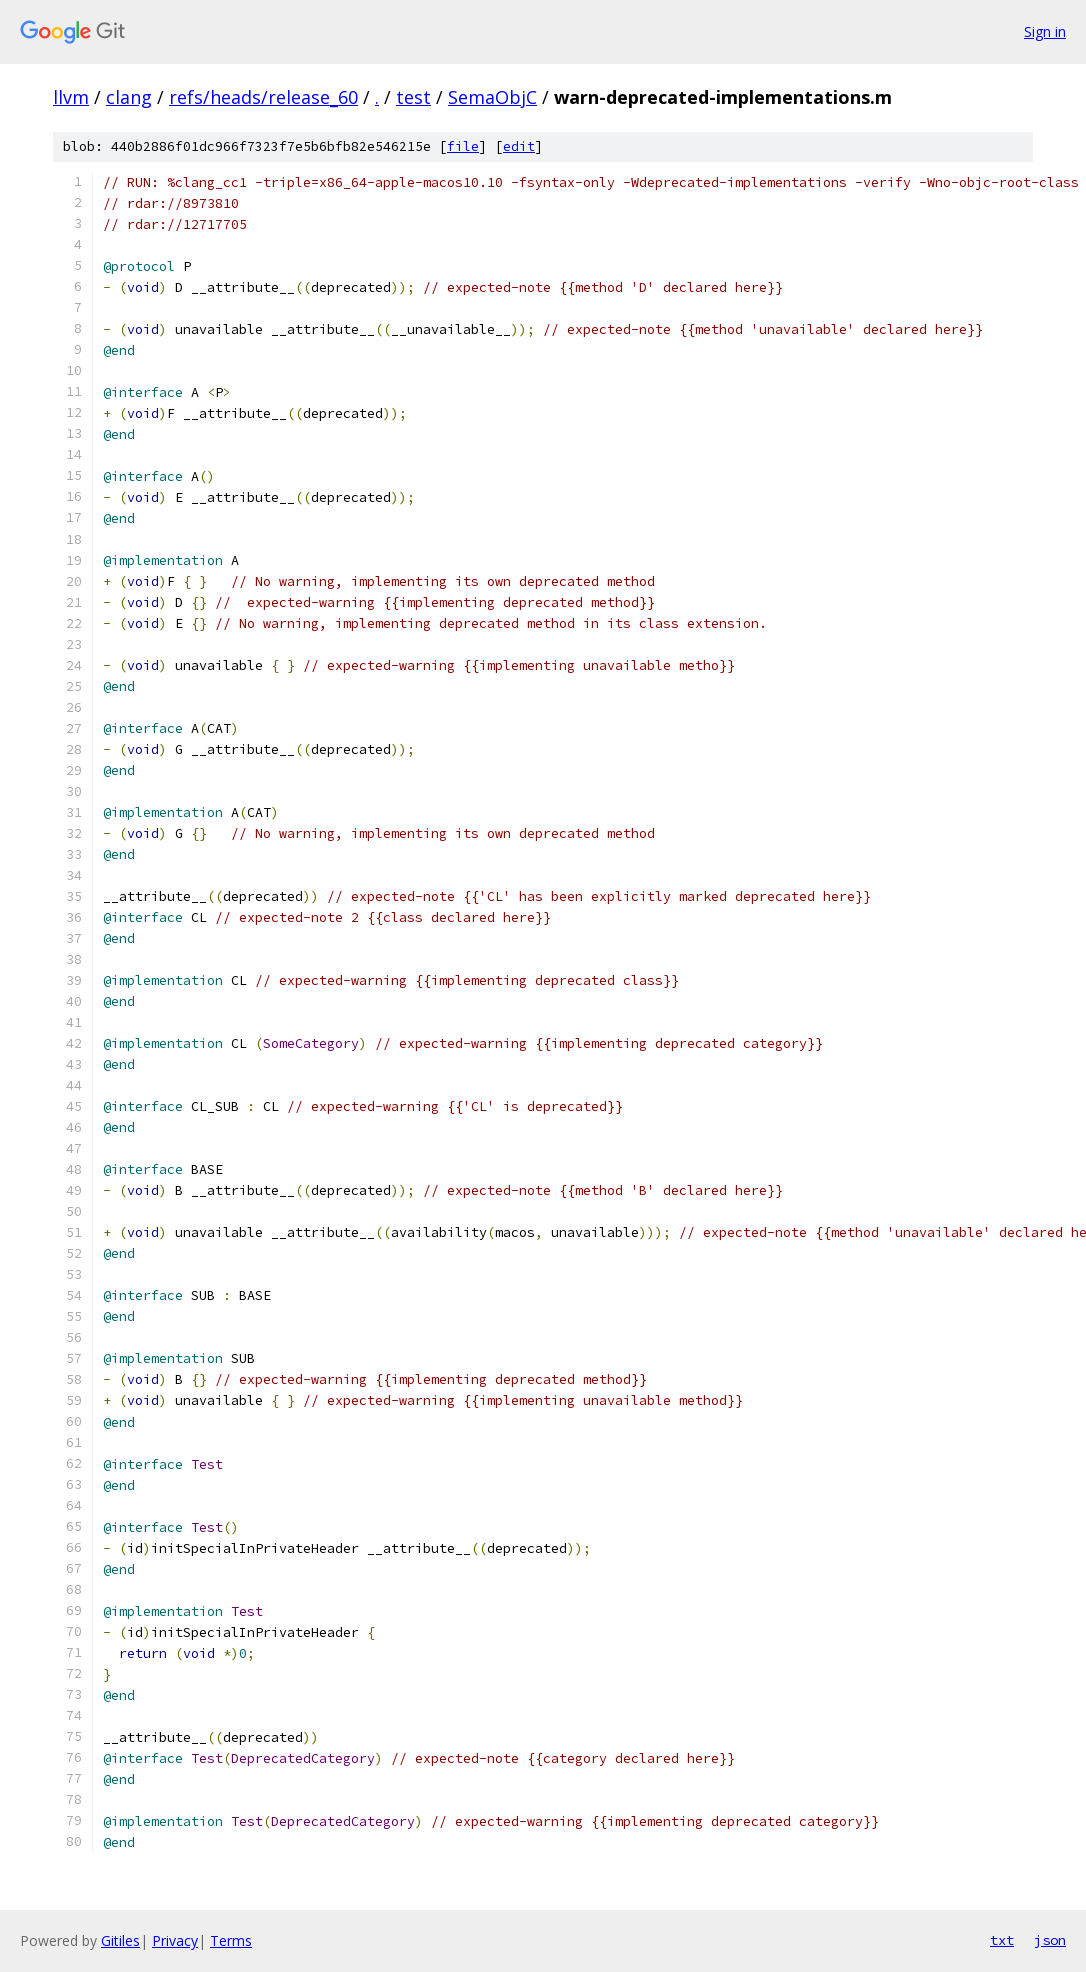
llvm (71, 97)
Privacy (175, 1940)
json (1050, 1940)
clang (129, 97)
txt (1002, 1940)
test (413, 97)
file (463, 146)
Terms (231, 1940)
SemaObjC (492, 97)
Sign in (1045, 31)
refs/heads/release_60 (263, 97)
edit (519, 146)
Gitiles (120, 1940)
